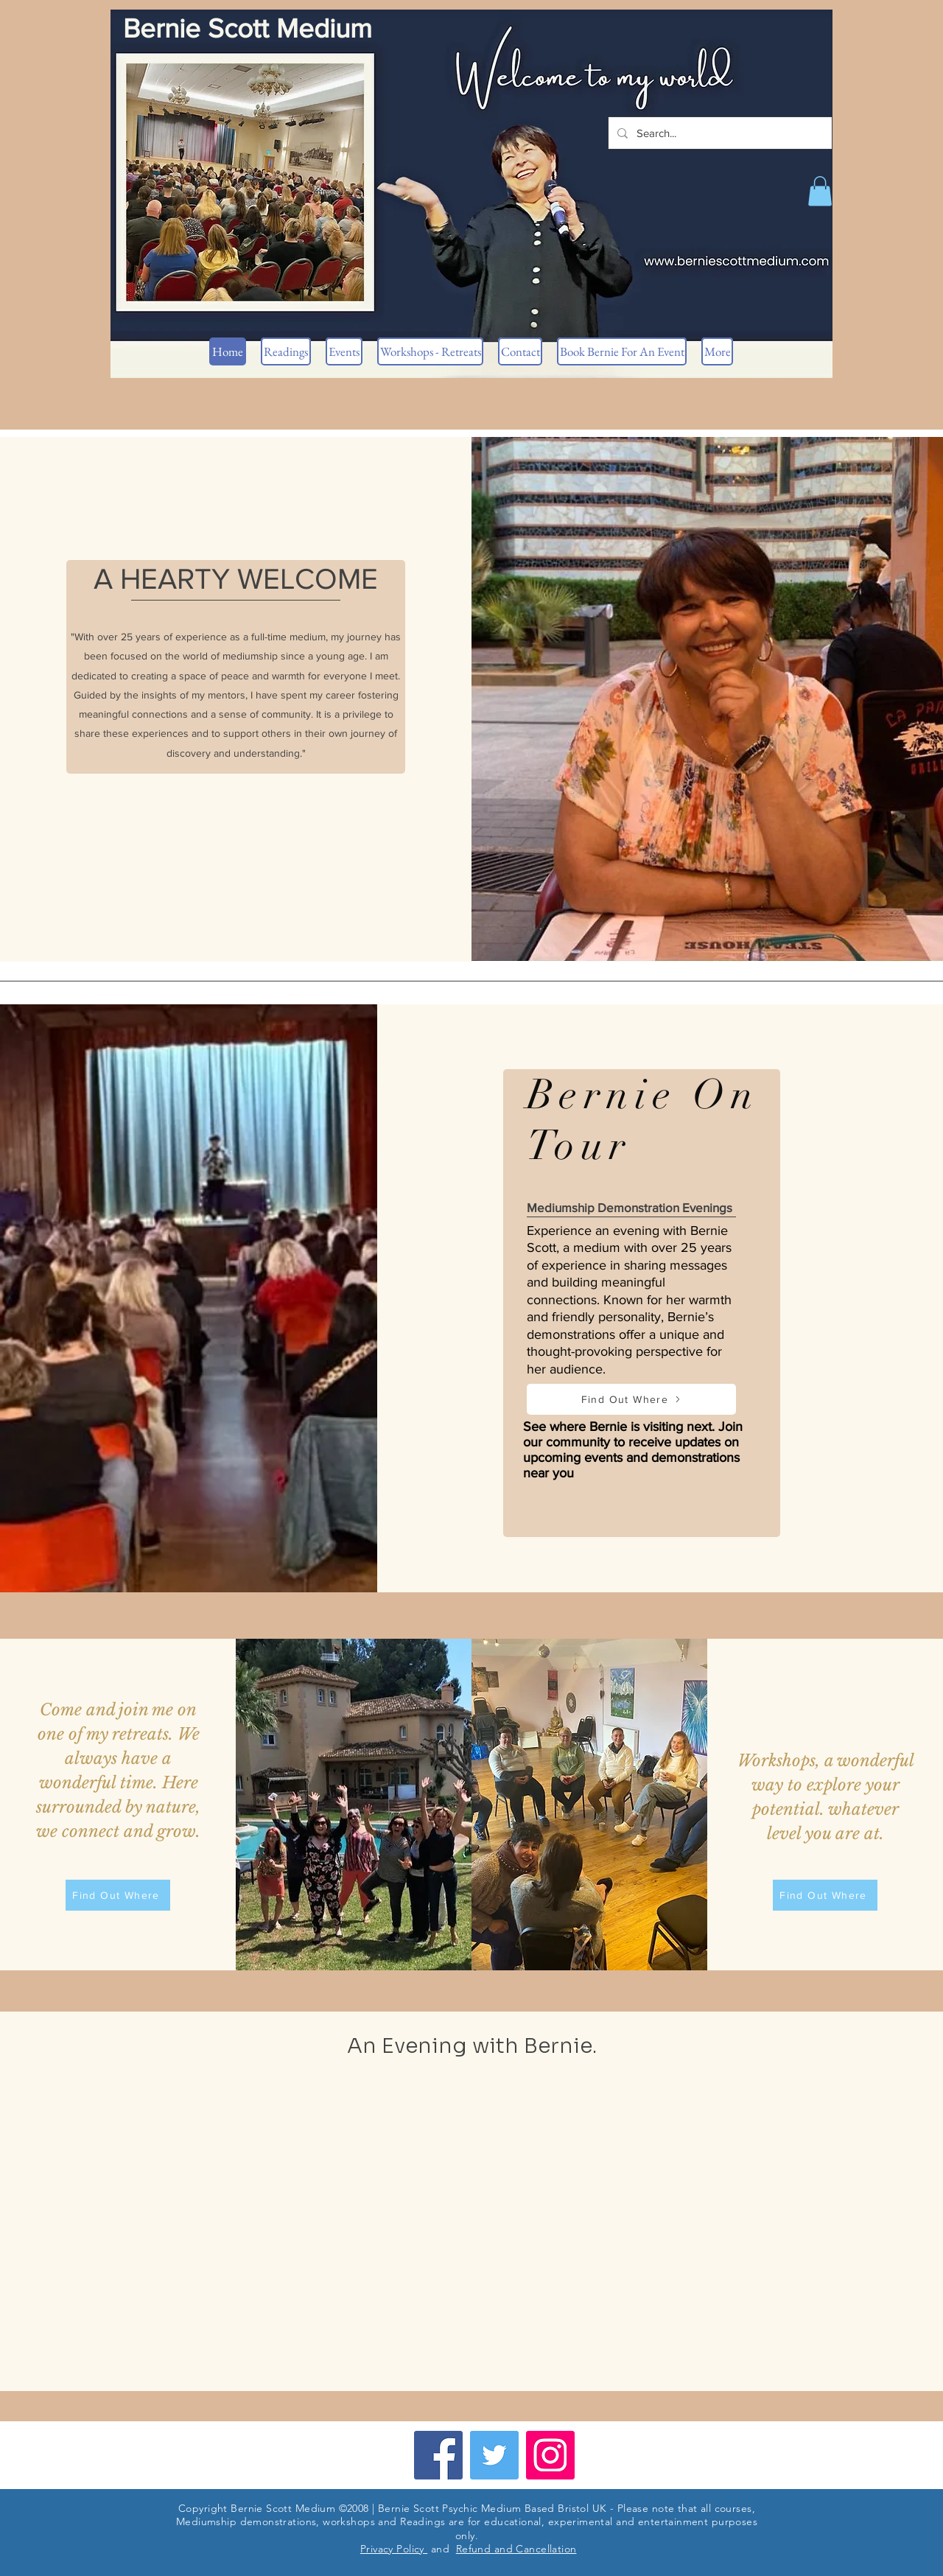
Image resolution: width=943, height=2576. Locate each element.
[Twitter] (494, 2455)
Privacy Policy (393, 2548)
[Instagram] (550, 2455)
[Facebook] (438, 2455)
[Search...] (719, 133)
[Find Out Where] (631, 1399)
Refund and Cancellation (516, 2548)
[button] (819, 191)
